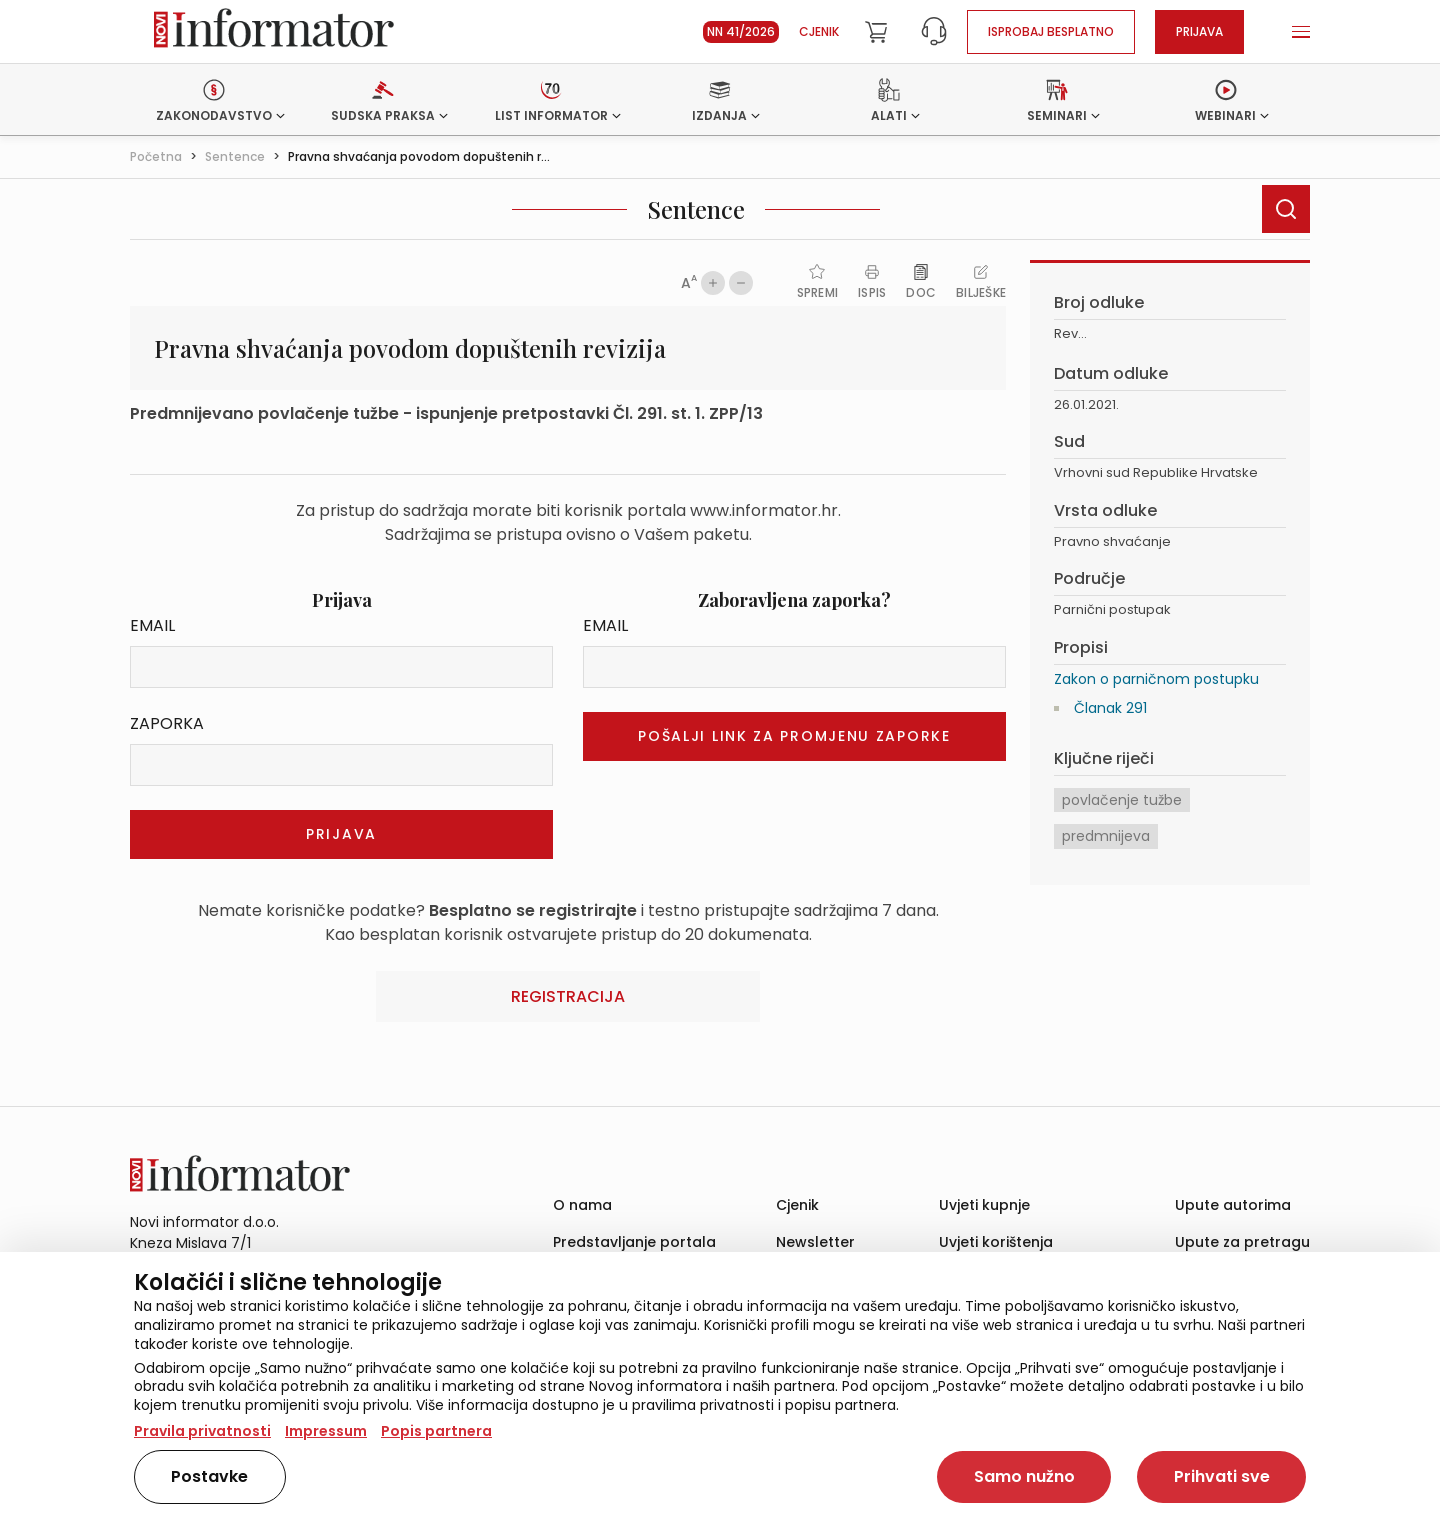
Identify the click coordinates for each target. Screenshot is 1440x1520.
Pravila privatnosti (202, 1431)
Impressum (326, 1431)
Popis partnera (436, 1431)
